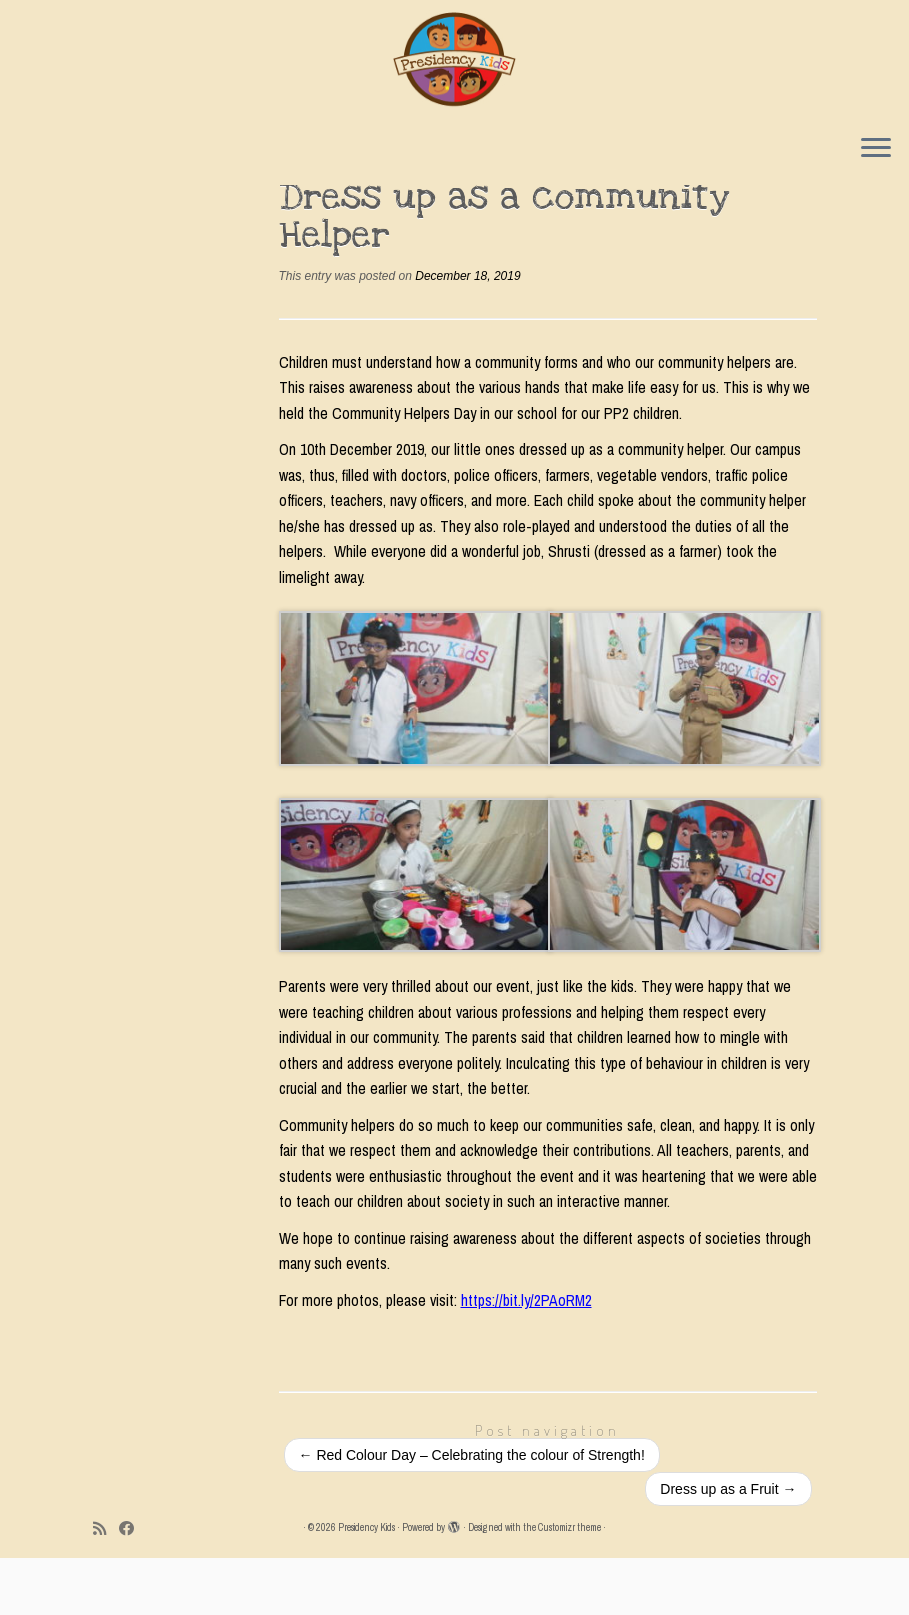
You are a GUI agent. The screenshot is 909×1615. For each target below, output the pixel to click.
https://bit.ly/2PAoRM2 (526, 1357)
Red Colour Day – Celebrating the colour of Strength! (472, 1512)
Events (166, 203)
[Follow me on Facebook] (133, 1585)
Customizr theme (569, 1584)
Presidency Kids (366, 1584)
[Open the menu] (876, 151)
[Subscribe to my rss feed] (106, 1585)
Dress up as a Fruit (728, 1546)
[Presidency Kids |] (454, 60)
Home (111, 203)
